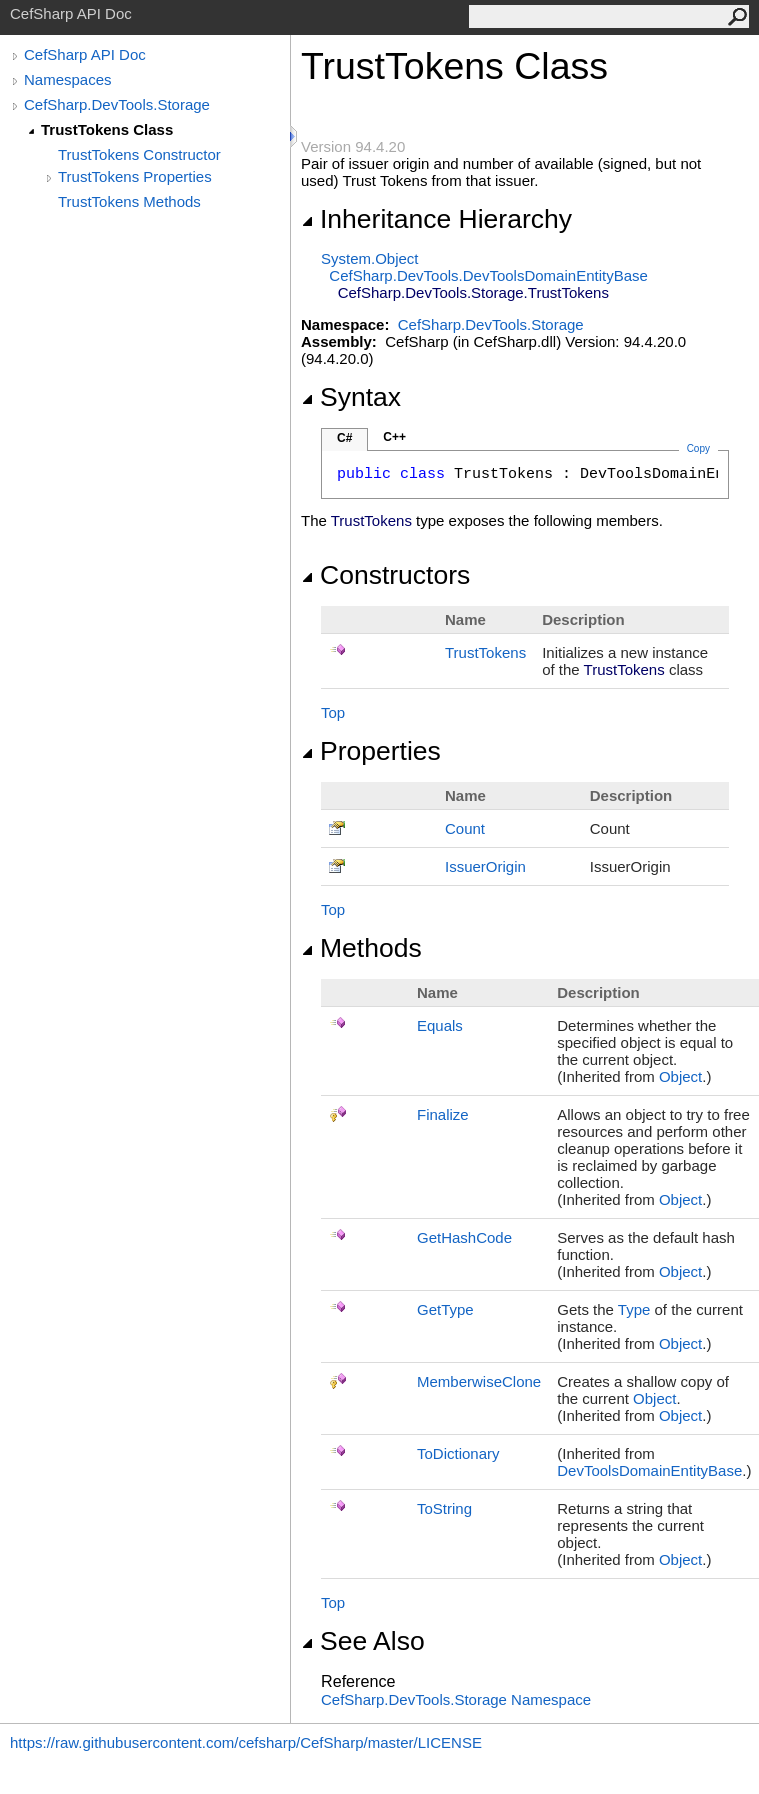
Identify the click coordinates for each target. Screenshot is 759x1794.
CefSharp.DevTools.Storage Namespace (456, 1699)
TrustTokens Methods (129, 201)
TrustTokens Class (107, 129)
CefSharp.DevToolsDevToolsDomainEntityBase (488, 275)
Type (634, 1309)
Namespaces (68, 79)
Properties (371, 751)
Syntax (351, 397)
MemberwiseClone (479, 1381)
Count (465, 828)
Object (680, 1076)
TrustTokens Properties (135, 176)
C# (344, 438)
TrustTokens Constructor (139, 154)
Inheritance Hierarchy (436, 219)
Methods (361, 948)
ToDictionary (458, 1453)
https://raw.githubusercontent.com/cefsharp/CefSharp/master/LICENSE (246, 1742)
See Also (363, 1641)
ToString (444, 1508)
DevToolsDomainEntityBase (649, 1470)
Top (333, 712)
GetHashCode (464, 1237)
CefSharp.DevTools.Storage (117, 104)
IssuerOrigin (485, 866)
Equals (440, 1025)
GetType (445, 1309)
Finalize (443, 1114)
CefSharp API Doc (85, 54)
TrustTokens (485, 652)
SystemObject (370, 258)
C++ (394, 437)
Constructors (385, 575)
